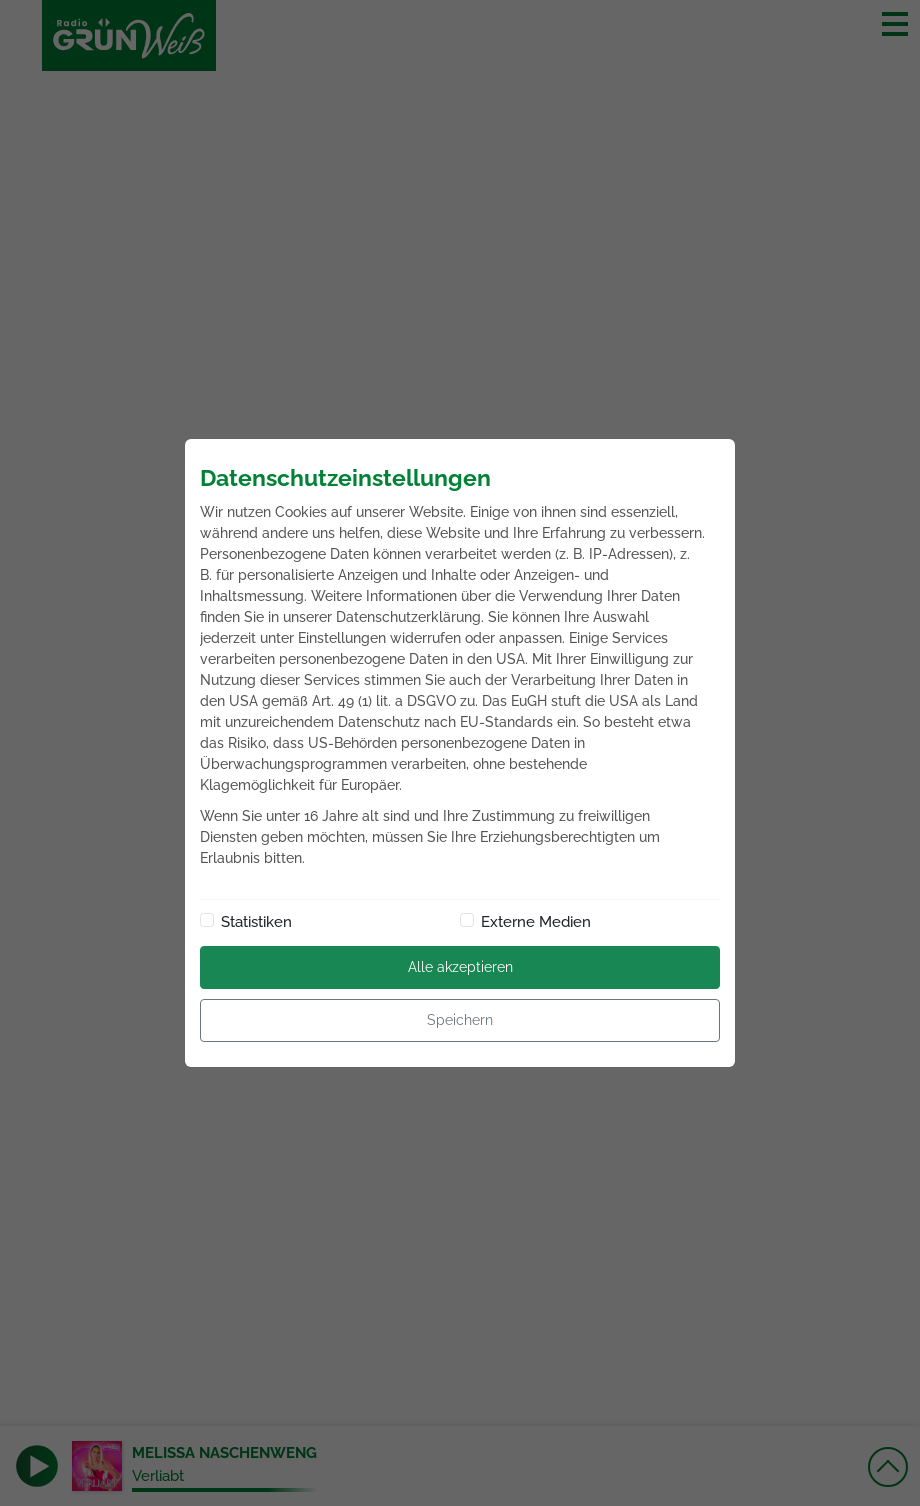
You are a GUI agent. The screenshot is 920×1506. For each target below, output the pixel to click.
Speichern (460, 1020)
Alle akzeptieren (460, 967)
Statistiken (256, 922)
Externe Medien (536, 922)
